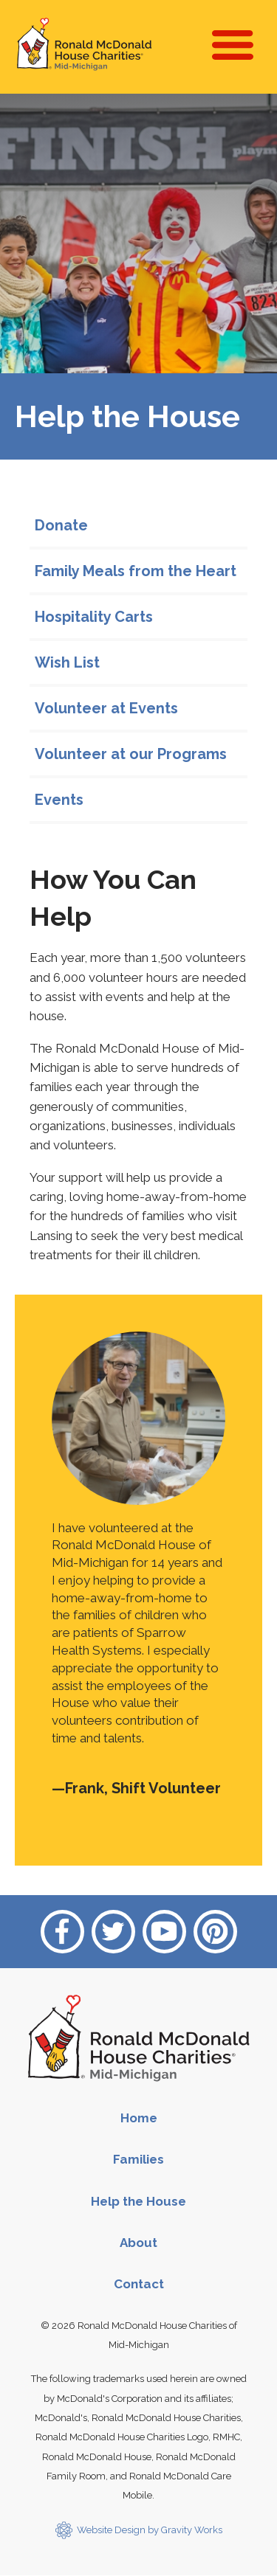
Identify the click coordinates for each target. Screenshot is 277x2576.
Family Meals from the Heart (135, 571)
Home (138, 2118)
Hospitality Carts (94, 617)
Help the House (138, 2201)
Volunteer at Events (106, 708)
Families (138, 2159)
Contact (139, 2283)
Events (59, 800)
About (138, 2242)
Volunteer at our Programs (131, 754)
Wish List (67, 662)
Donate (61, 525)
